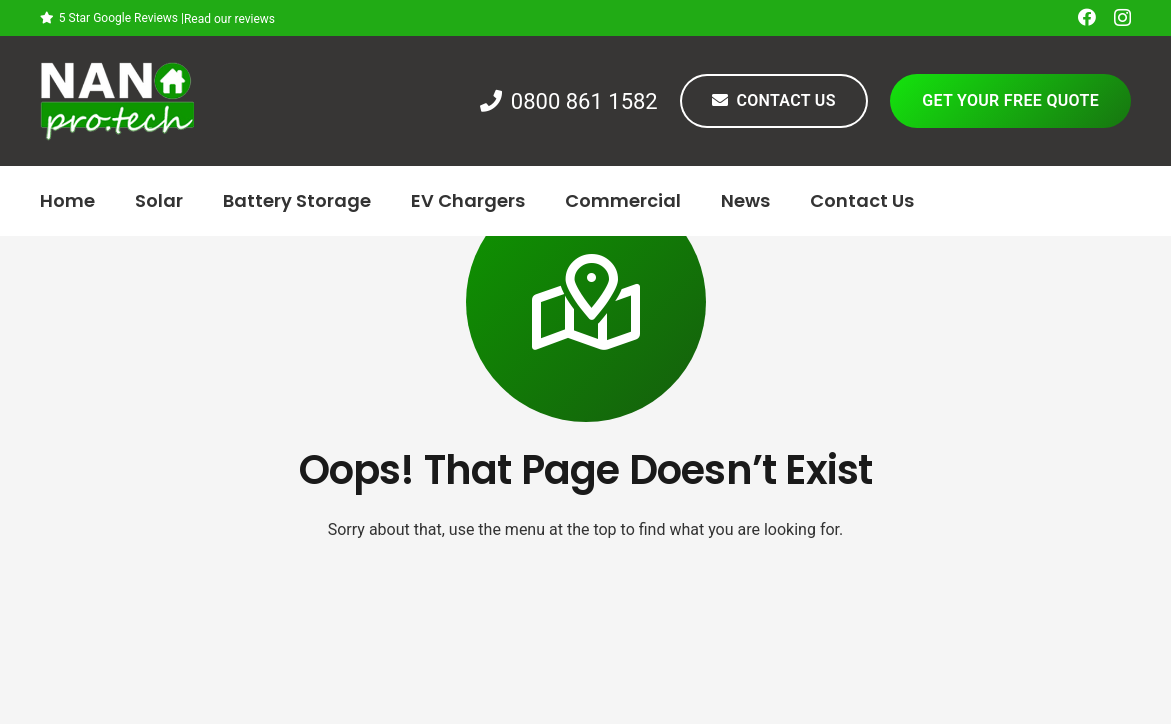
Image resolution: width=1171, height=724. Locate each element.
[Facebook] (1087, 17)
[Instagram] (1122, 18)
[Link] (117, 101)
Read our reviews (229, 19)
